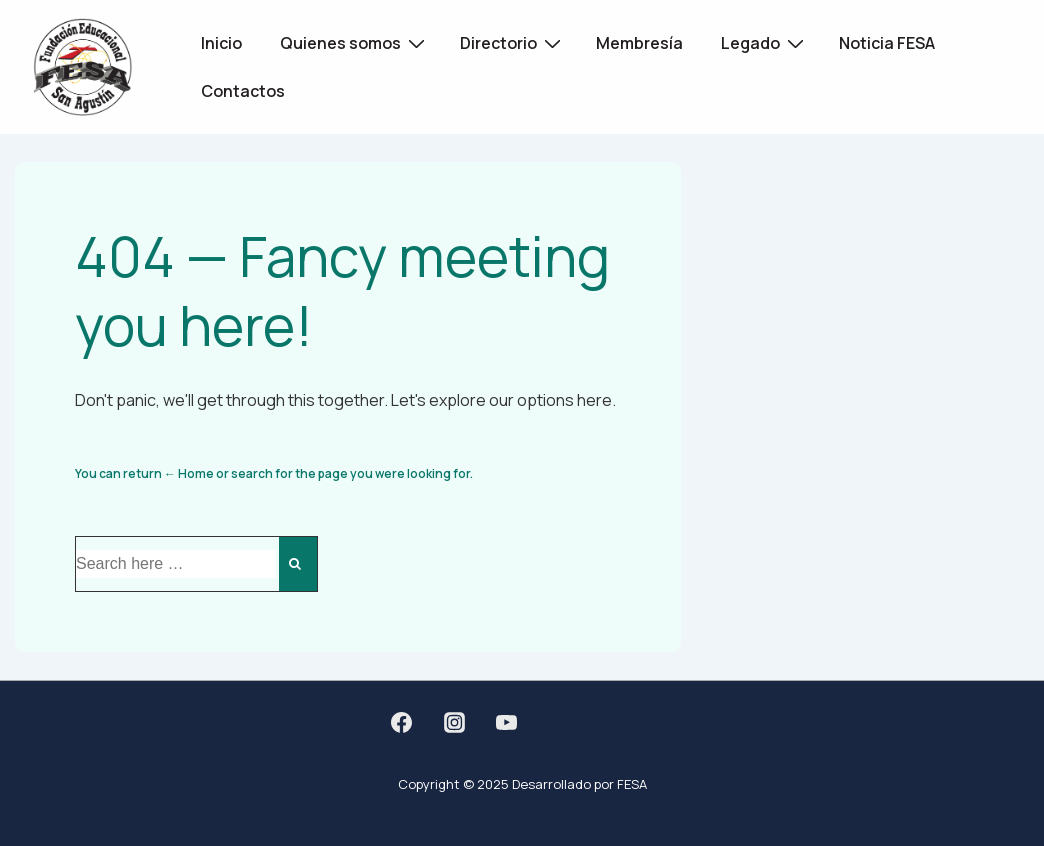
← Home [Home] (189, 473)
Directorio (513, 42)
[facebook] (402, 722)
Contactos (243, 91)
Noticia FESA (887, 43)
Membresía (639, 43)
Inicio (221, 43)
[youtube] (507, 722)
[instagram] (454, 722)
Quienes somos (355, 42)
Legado (765, 42)
